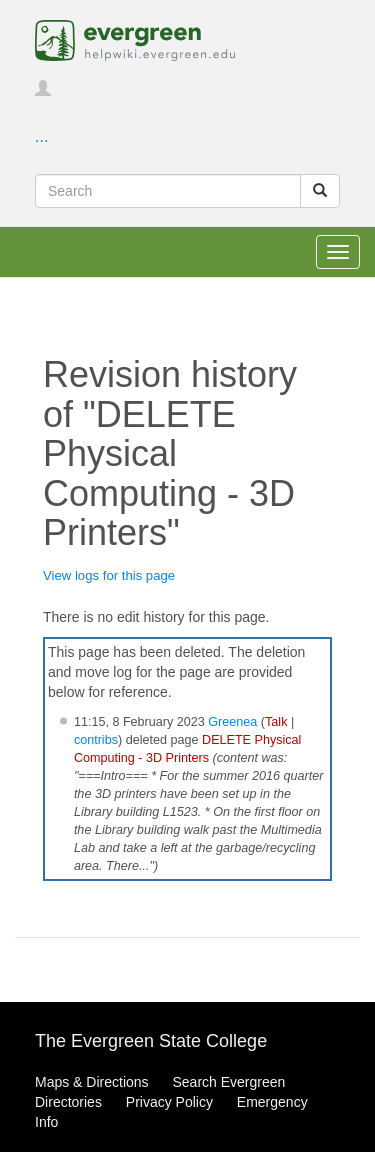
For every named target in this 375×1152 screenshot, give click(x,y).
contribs (96, 740)
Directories (68, 1102)
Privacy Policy (169, 1102)
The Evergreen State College (151, 1041)
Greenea (232, 722)
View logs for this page (109, 575)
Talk (276, 722)
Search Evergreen (228, 1082)
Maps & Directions (92, 1082)
